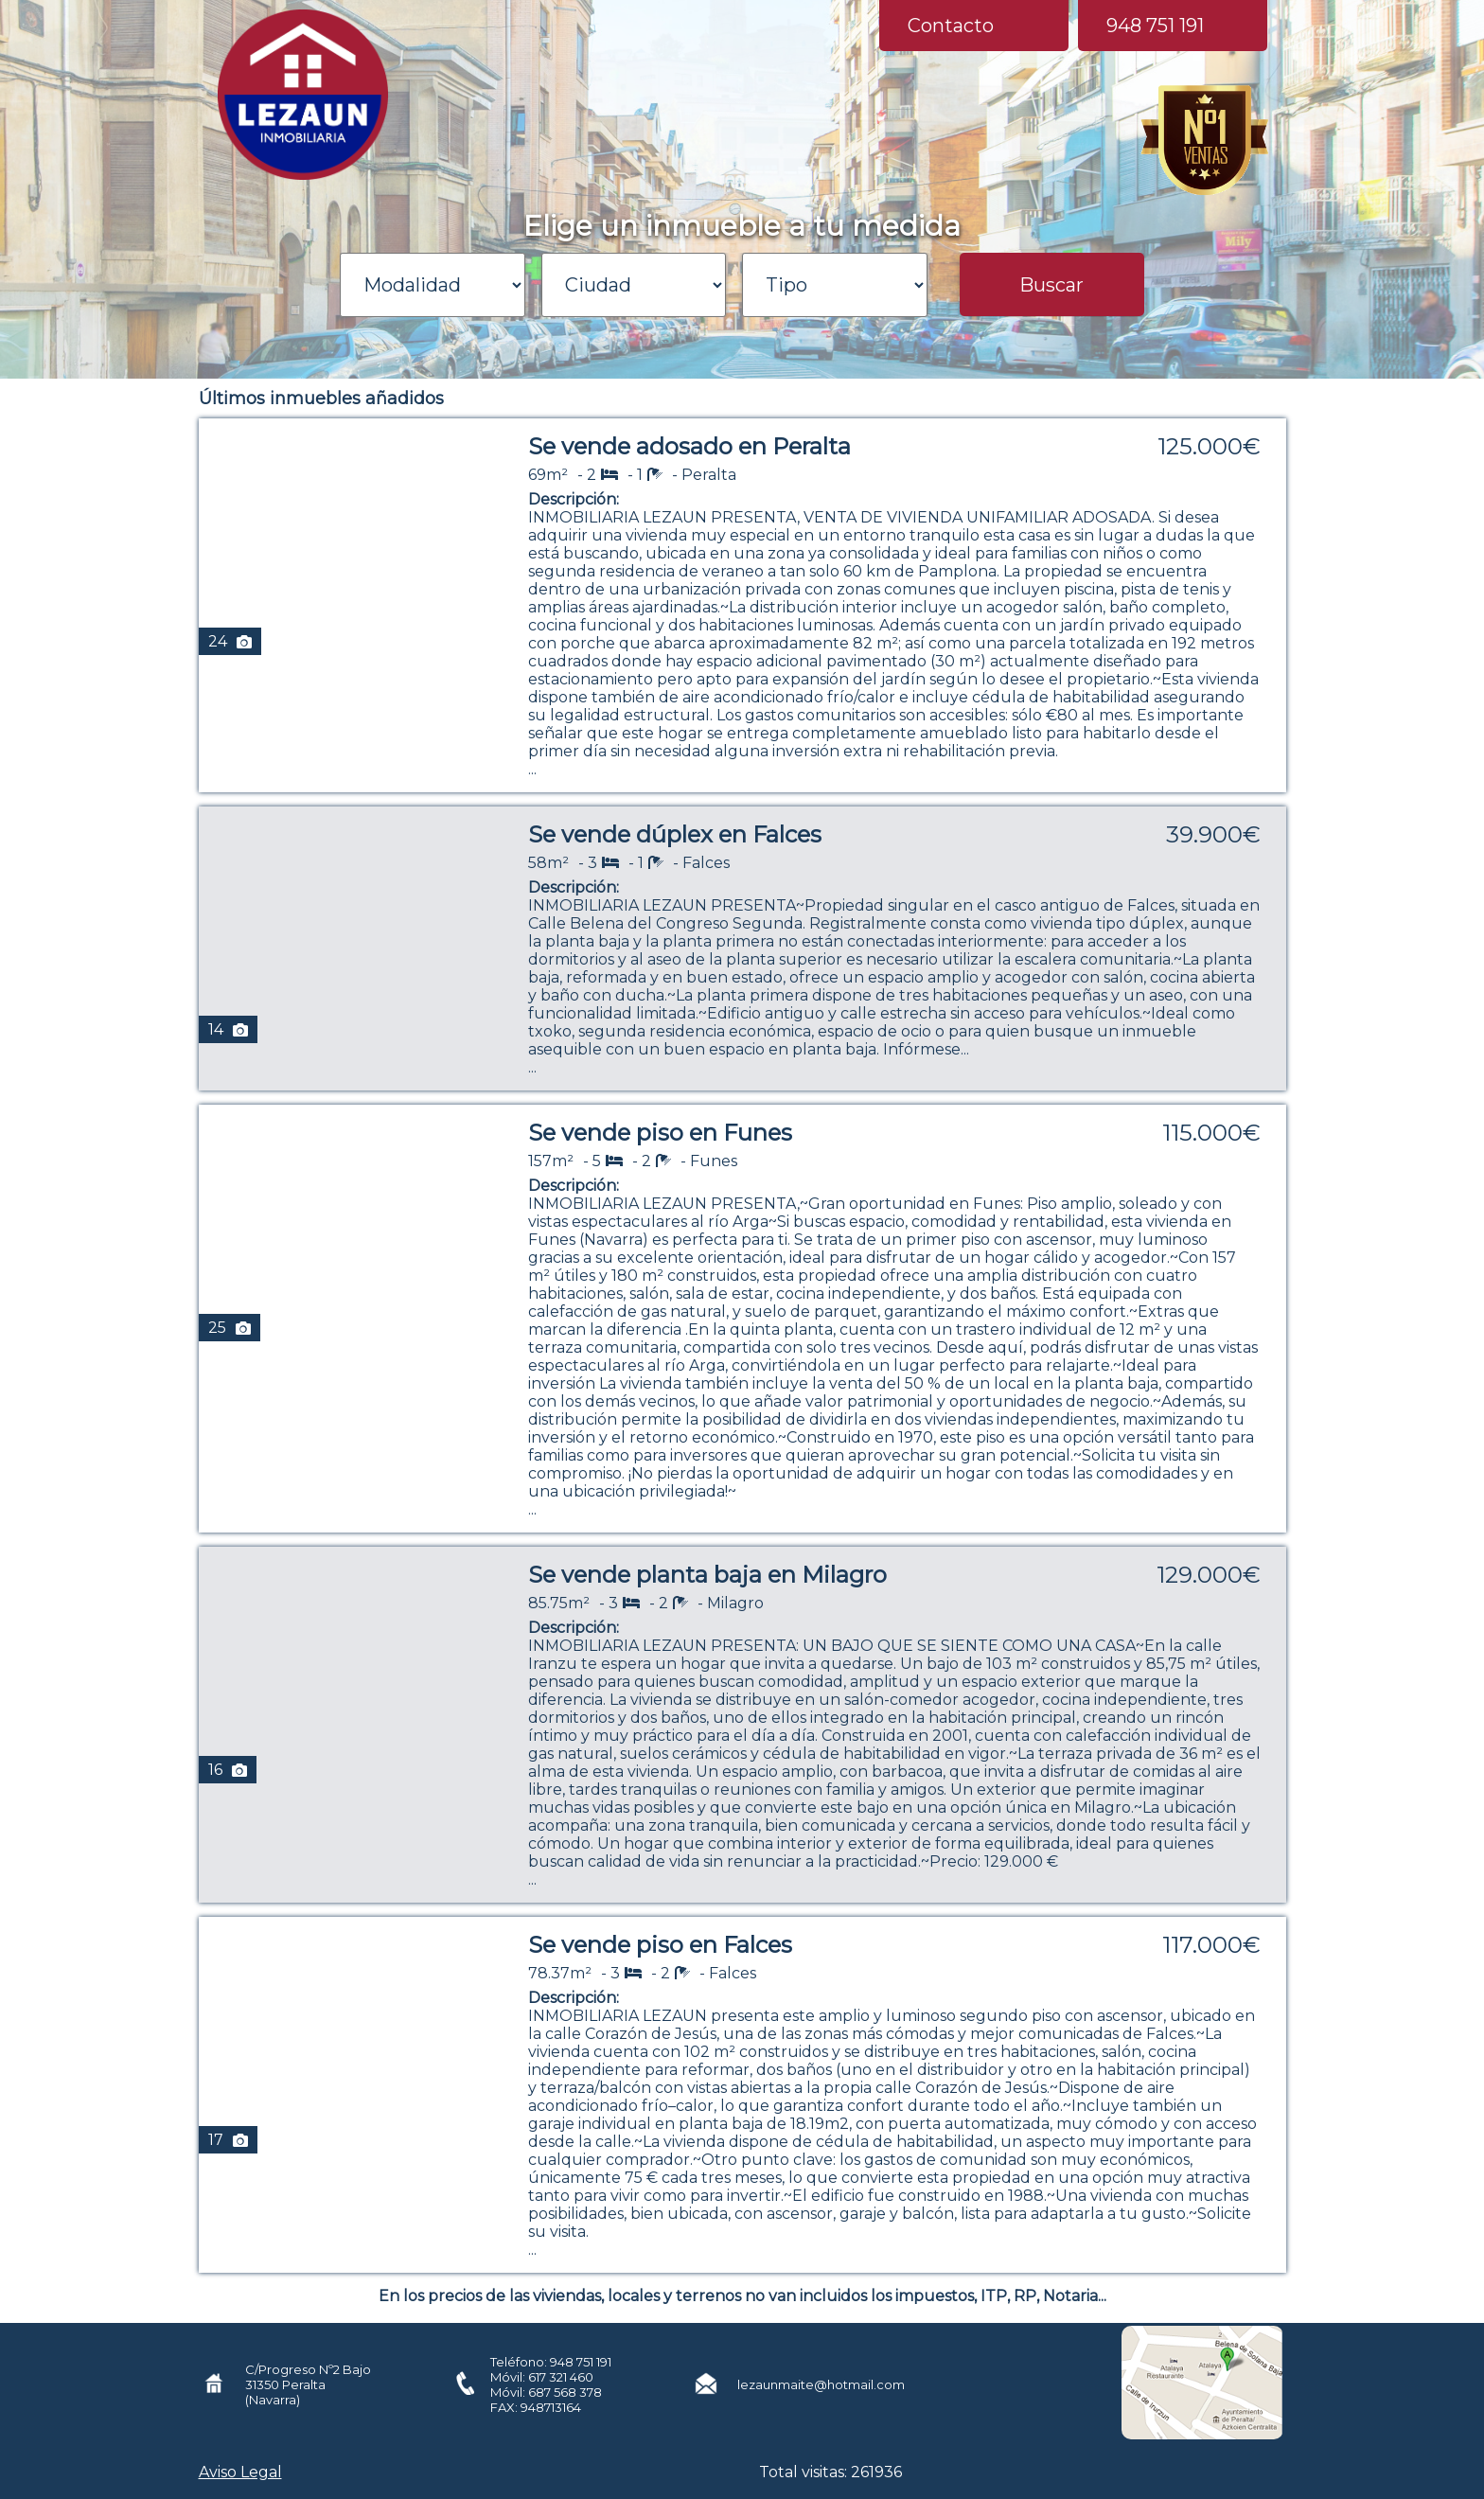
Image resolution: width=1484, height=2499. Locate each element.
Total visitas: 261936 (830, 2472)
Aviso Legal (240, 2472)
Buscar (1051, 285)
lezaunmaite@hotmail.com (821, 2384)
